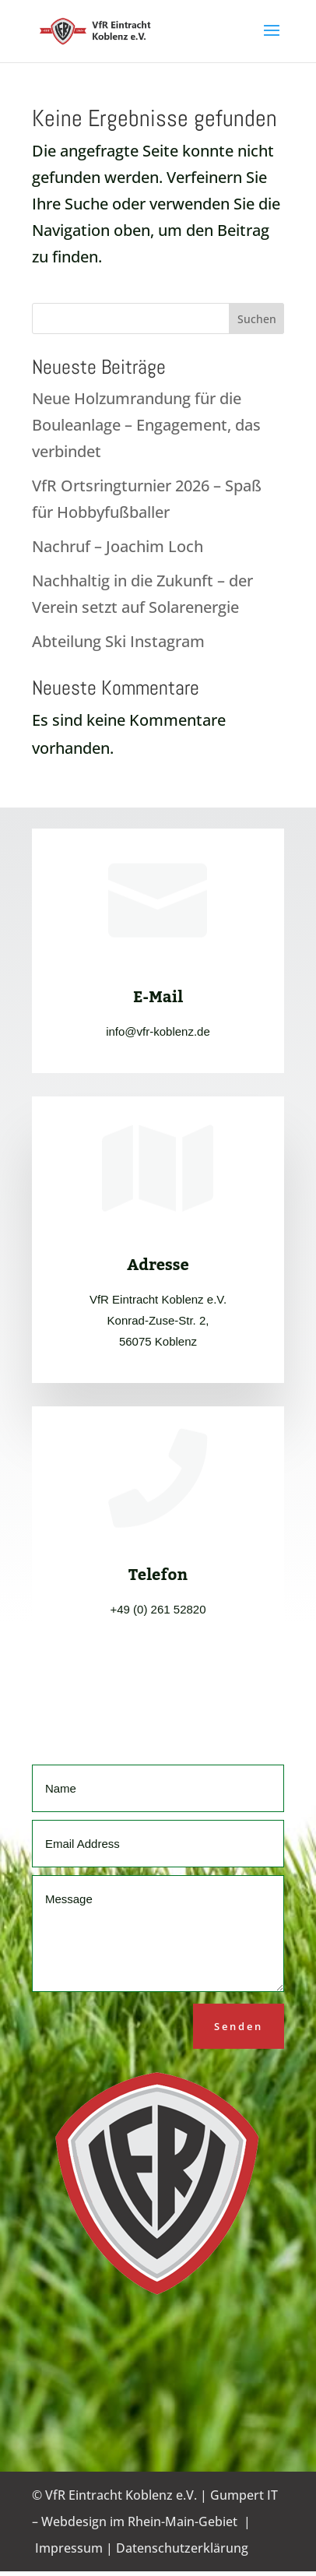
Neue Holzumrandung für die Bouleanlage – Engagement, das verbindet (146, 425)
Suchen (256, 318)
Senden (238, 2026)
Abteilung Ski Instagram (118, 641)
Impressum (69, 2548)
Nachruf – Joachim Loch (117, 546)
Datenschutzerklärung (182, 2548)
